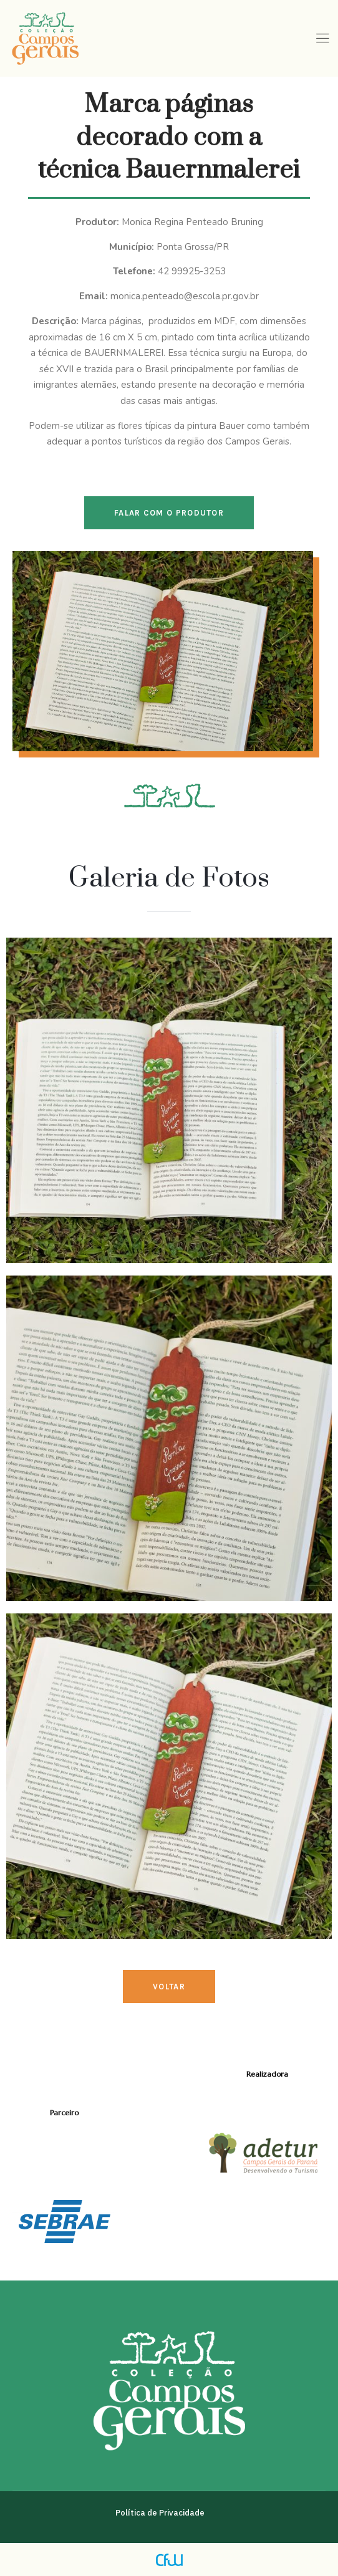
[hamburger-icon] (322, 39)
